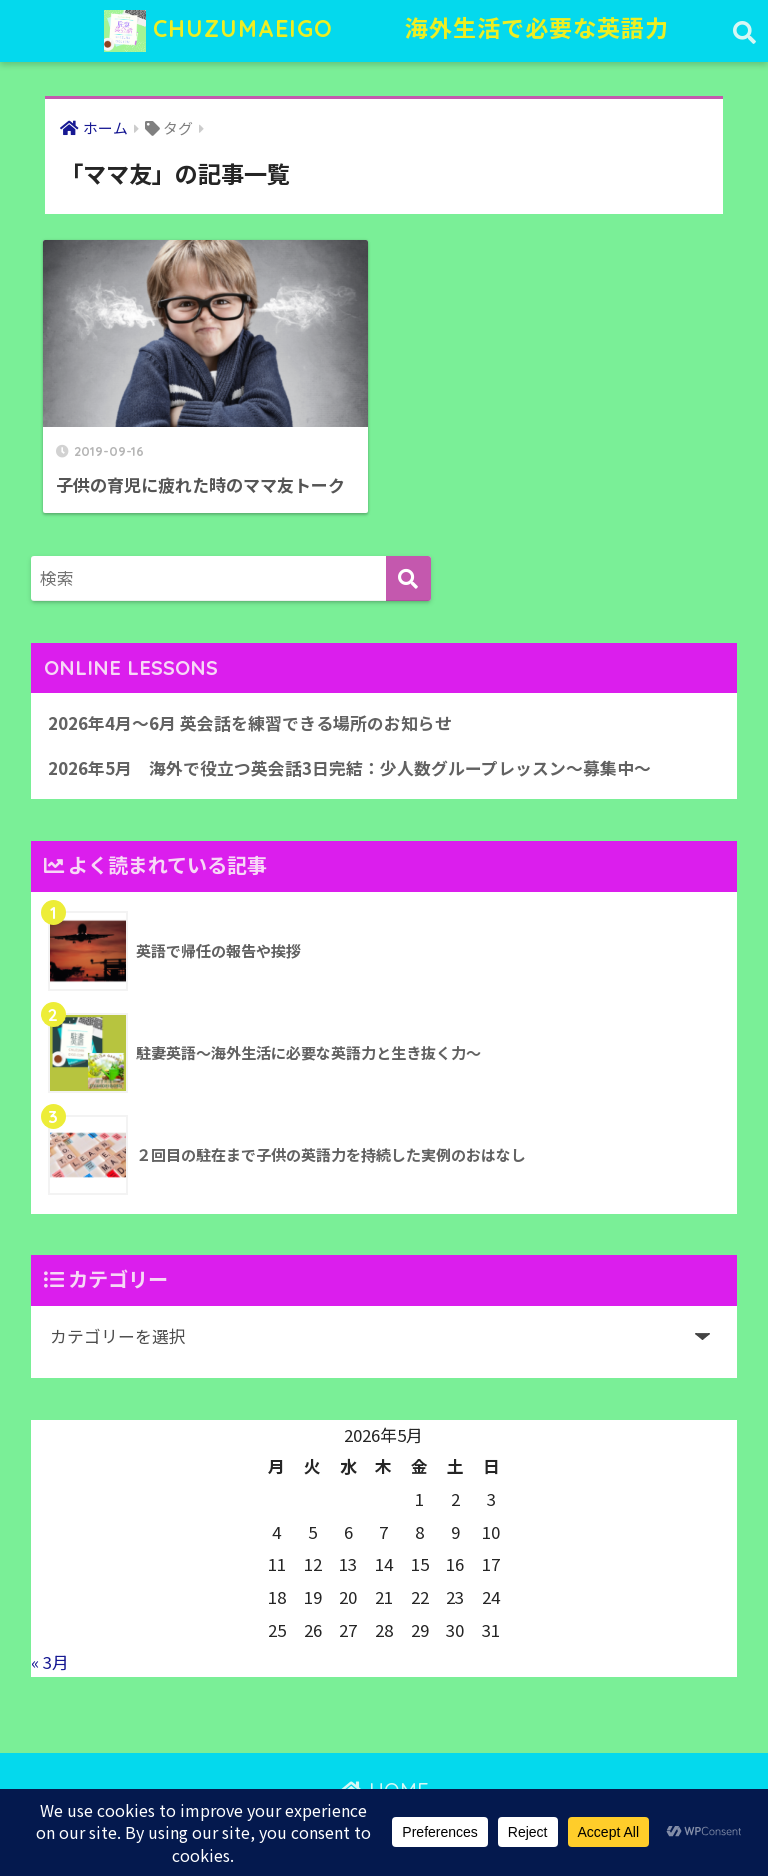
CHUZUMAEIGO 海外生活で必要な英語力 (386, 31)
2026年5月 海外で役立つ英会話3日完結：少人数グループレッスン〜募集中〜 (349, 768)
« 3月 (50, 1662)
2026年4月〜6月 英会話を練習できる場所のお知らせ (250, 723)
